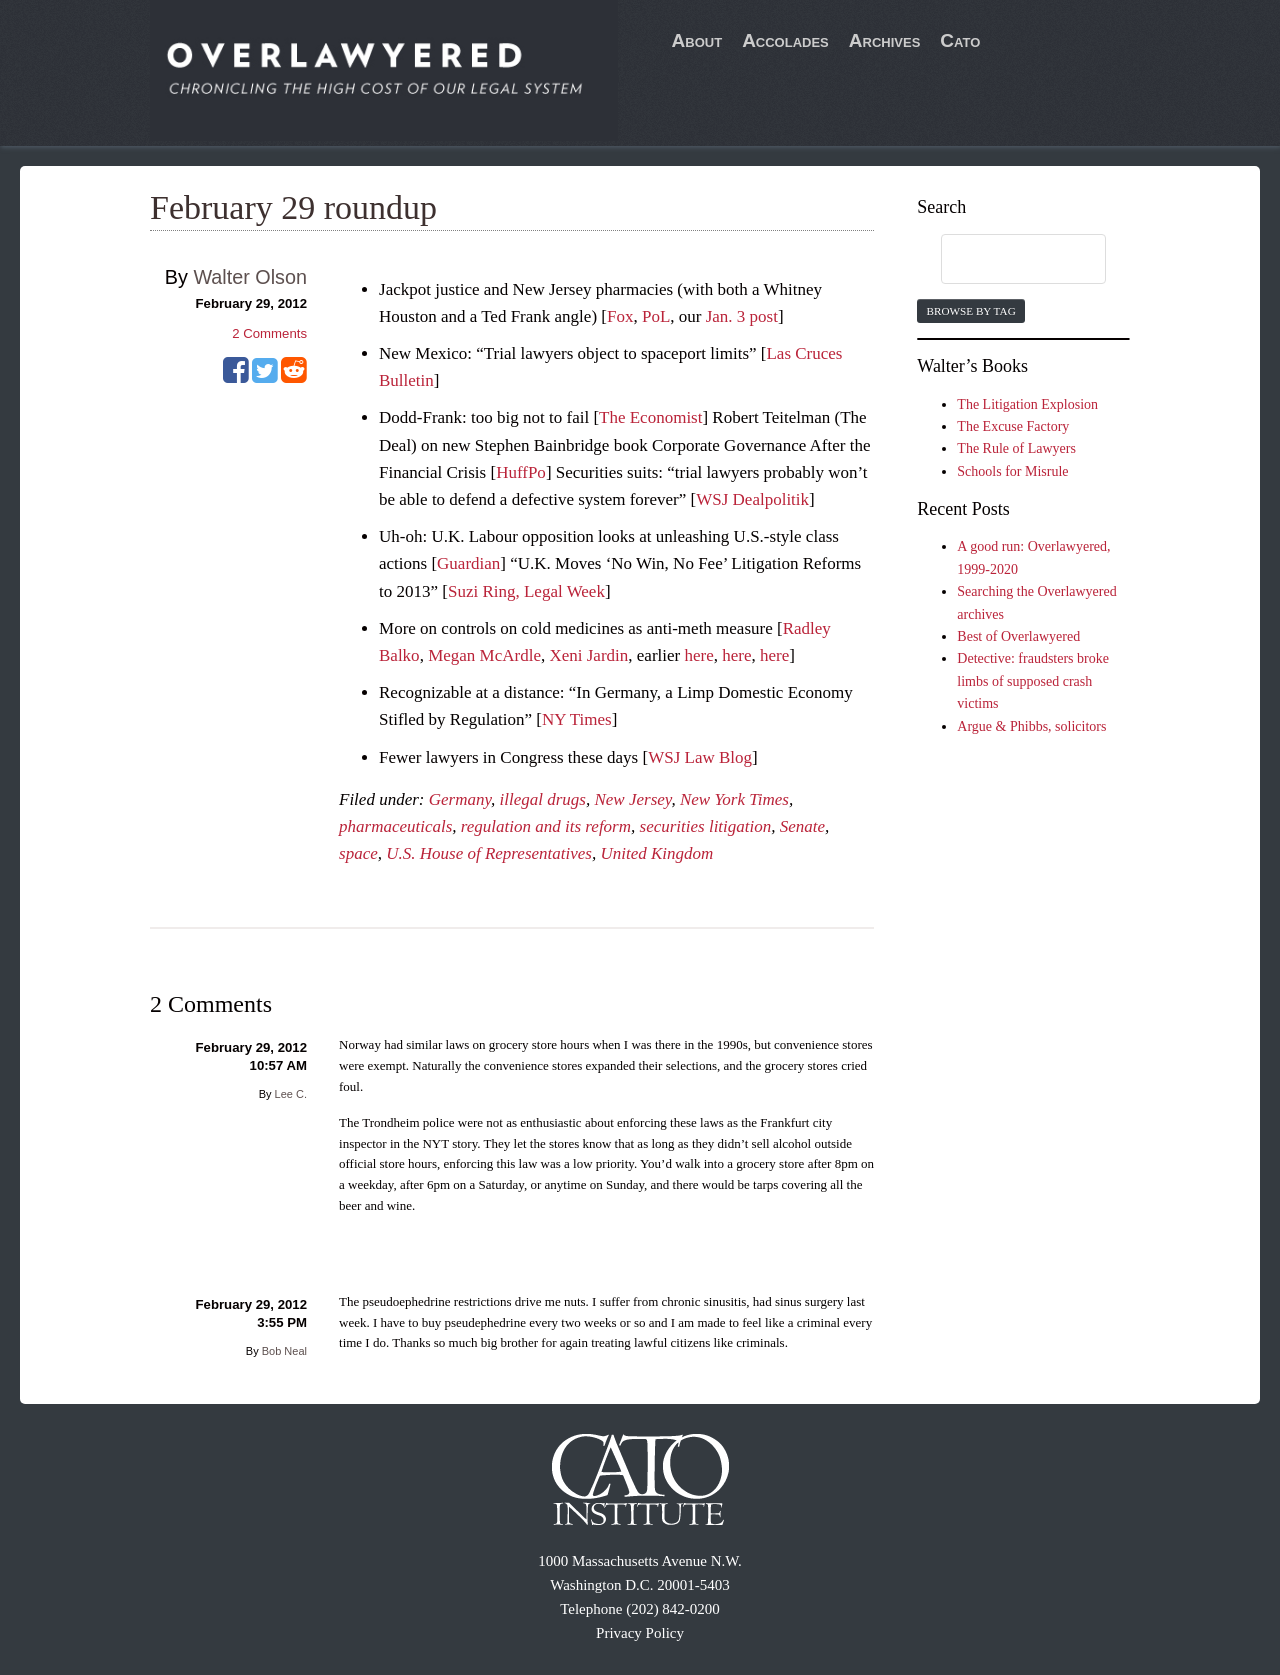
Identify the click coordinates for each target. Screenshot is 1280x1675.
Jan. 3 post (742, 316)
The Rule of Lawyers (1016, 448)
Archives (885, 40)
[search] (1004, 260)
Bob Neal (284, 1351)
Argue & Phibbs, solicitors (1031, 726)
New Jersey (632, 799)
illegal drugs (543, 799)
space (358, 853)
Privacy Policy (640, 1633)
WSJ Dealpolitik (752, 499)
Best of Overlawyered (1018, 636)
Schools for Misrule (1012, 471)
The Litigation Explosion (1027, 404)
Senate (802, 826)
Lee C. (291, 1094)
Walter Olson (250, 277)
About (697, 40)
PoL (656, 316)
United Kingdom (656, 853)
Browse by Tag (970, 311)
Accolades (785, 40)
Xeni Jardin (588, 655)
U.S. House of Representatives (489, 853)
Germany (460, 799)
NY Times (577, 719)
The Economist (650, 417)
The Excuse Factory (1013, 426)
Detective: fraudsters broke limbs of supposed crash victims (1033, 681)
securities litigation (706, 826)
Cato (960, 40)
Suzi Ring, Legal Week (526, 591)
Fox (620, 316)
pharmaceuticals (395, 826)
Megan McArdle (484, 655)
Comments (269, 333)
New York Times (734, 799)
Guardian (468, 563)
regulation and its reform (546, 826)
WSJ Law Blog (700, 757)
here (698, 655)
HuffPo (521, 472)
